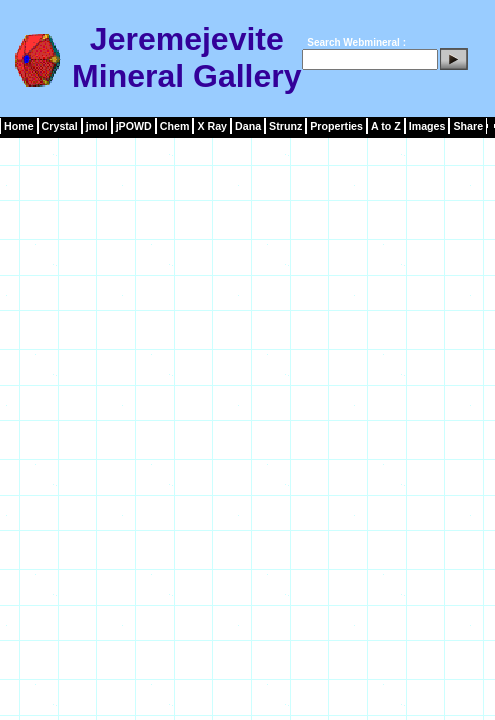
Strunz (285, 126)
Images (427, 126)
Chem (175, 126)
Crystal (60, 126)
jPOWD (134, 126)
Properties (336, 126)
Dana (248, 126)
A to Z (386, 126)
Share (468, 126)
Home (19, 126)
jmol (97, 126)
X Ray (212, 126)
